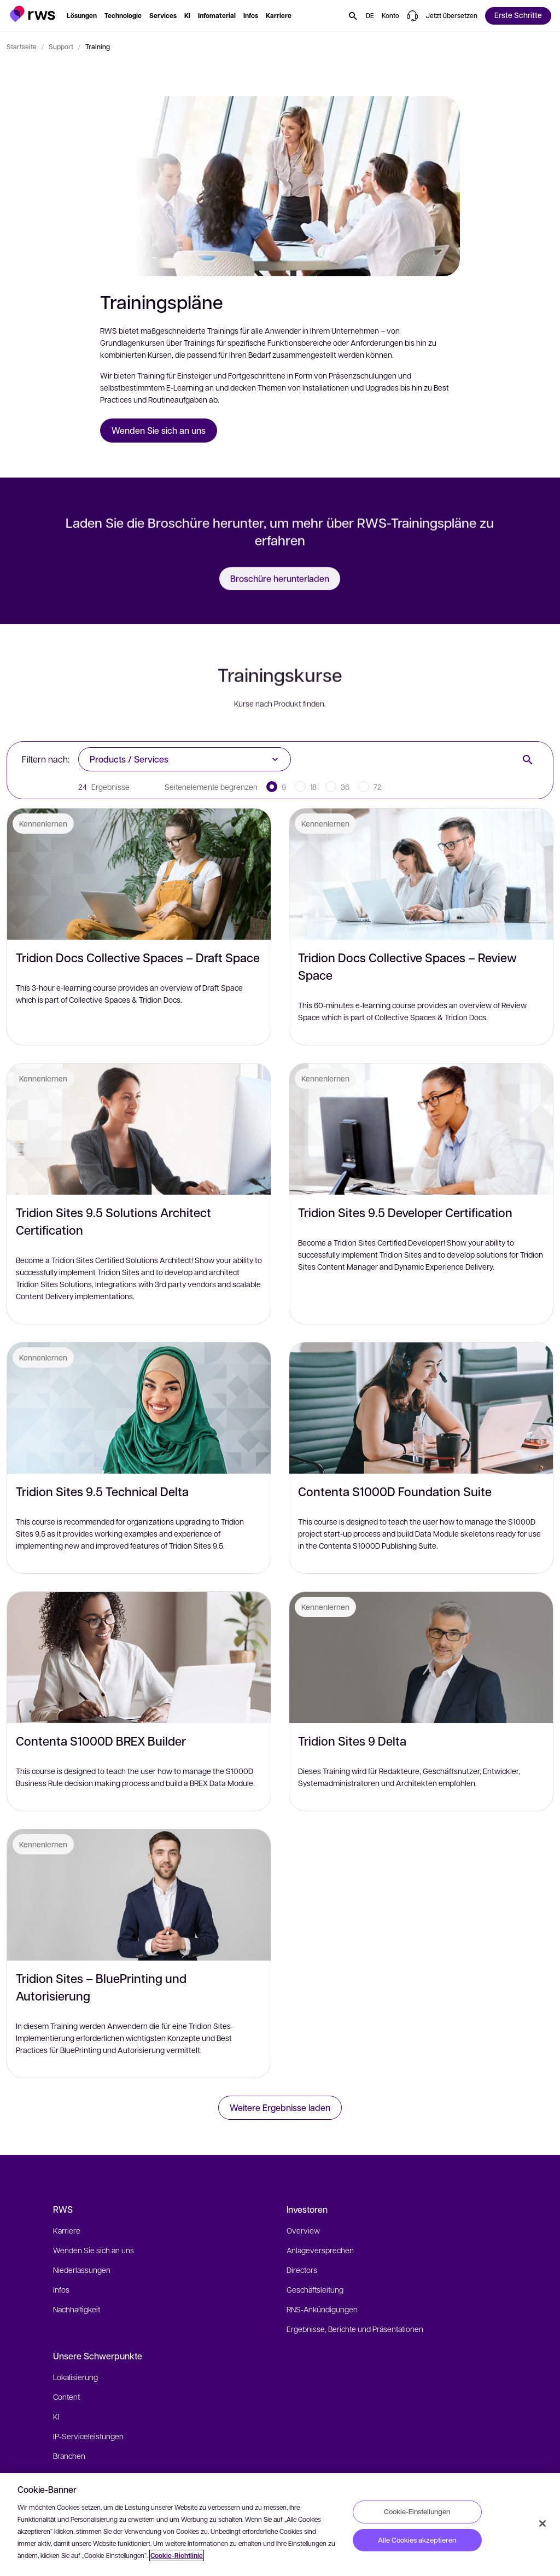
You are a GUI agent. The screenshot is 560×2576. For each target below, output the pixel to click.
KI (56, 2416)
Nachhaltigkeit (76, 2309)
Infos (61, 2289)
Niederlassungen (81, 2270)
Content (66, 2396)
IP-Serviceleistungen (88, 2436)
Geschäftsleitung (315, 2289)
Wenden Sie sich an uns (93, 2250)
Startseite (22, 46)
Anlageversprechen (320, 2250)
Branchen (69, 2456)
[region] (280, 2524)
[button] (32, 14)
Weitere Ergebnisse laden (280, 2107)
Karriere (66, 2230)
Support (61, 46)
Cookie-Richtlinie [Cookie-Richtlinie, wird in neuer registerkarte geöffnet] (176, 2555)
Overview (303, 2230)
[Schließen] (542, 2523)
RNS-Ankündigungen (322, 2309)
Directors (302, 2270)
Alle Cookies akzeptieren (417, 2540)
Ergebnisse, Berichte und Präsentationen (355, 2329)
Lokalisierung (75, 2377)
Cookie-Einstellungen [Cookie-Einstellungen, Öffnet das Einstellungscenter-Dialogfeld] (417, 2511)
